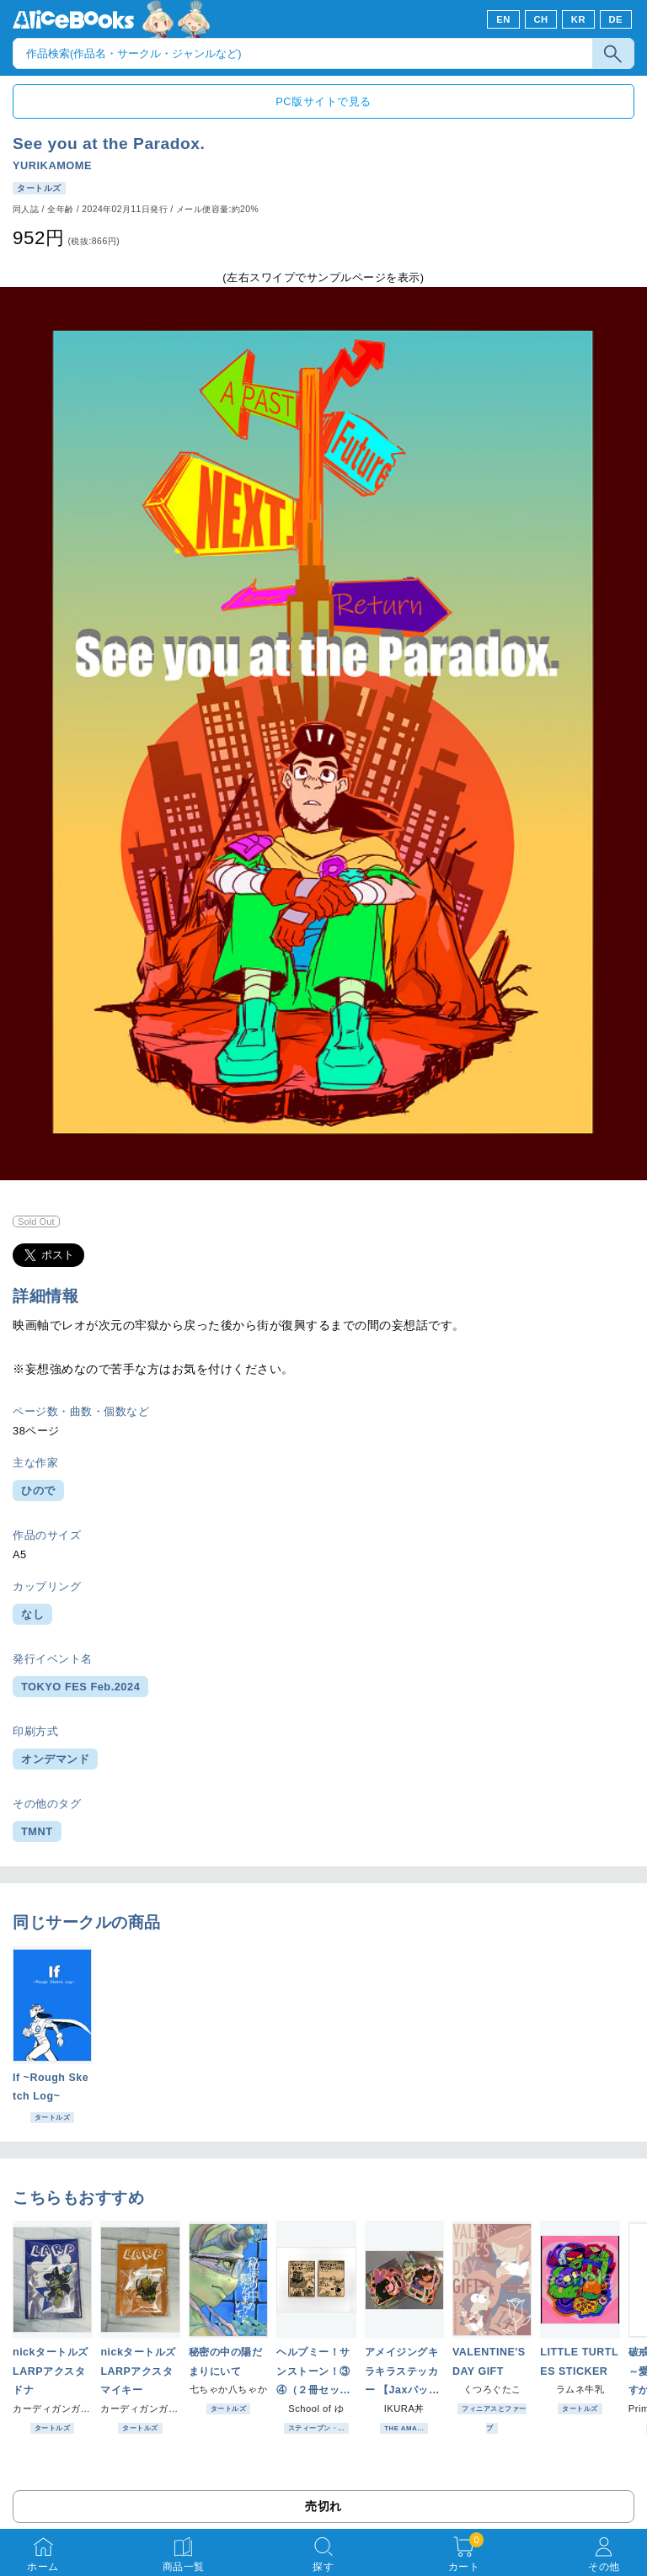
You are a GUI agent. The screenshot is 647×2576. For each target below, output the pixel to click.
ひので (38, 1490)
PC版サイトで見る (323, 101)
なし (32, 1614)
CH (540, 19)
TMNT (37, 1831)
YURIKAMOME (52, 165)
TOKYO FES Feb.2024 (80, 1686)
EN (503, 19)
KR (578, 19)
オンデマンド (55, 1759)
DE (616, 19)
